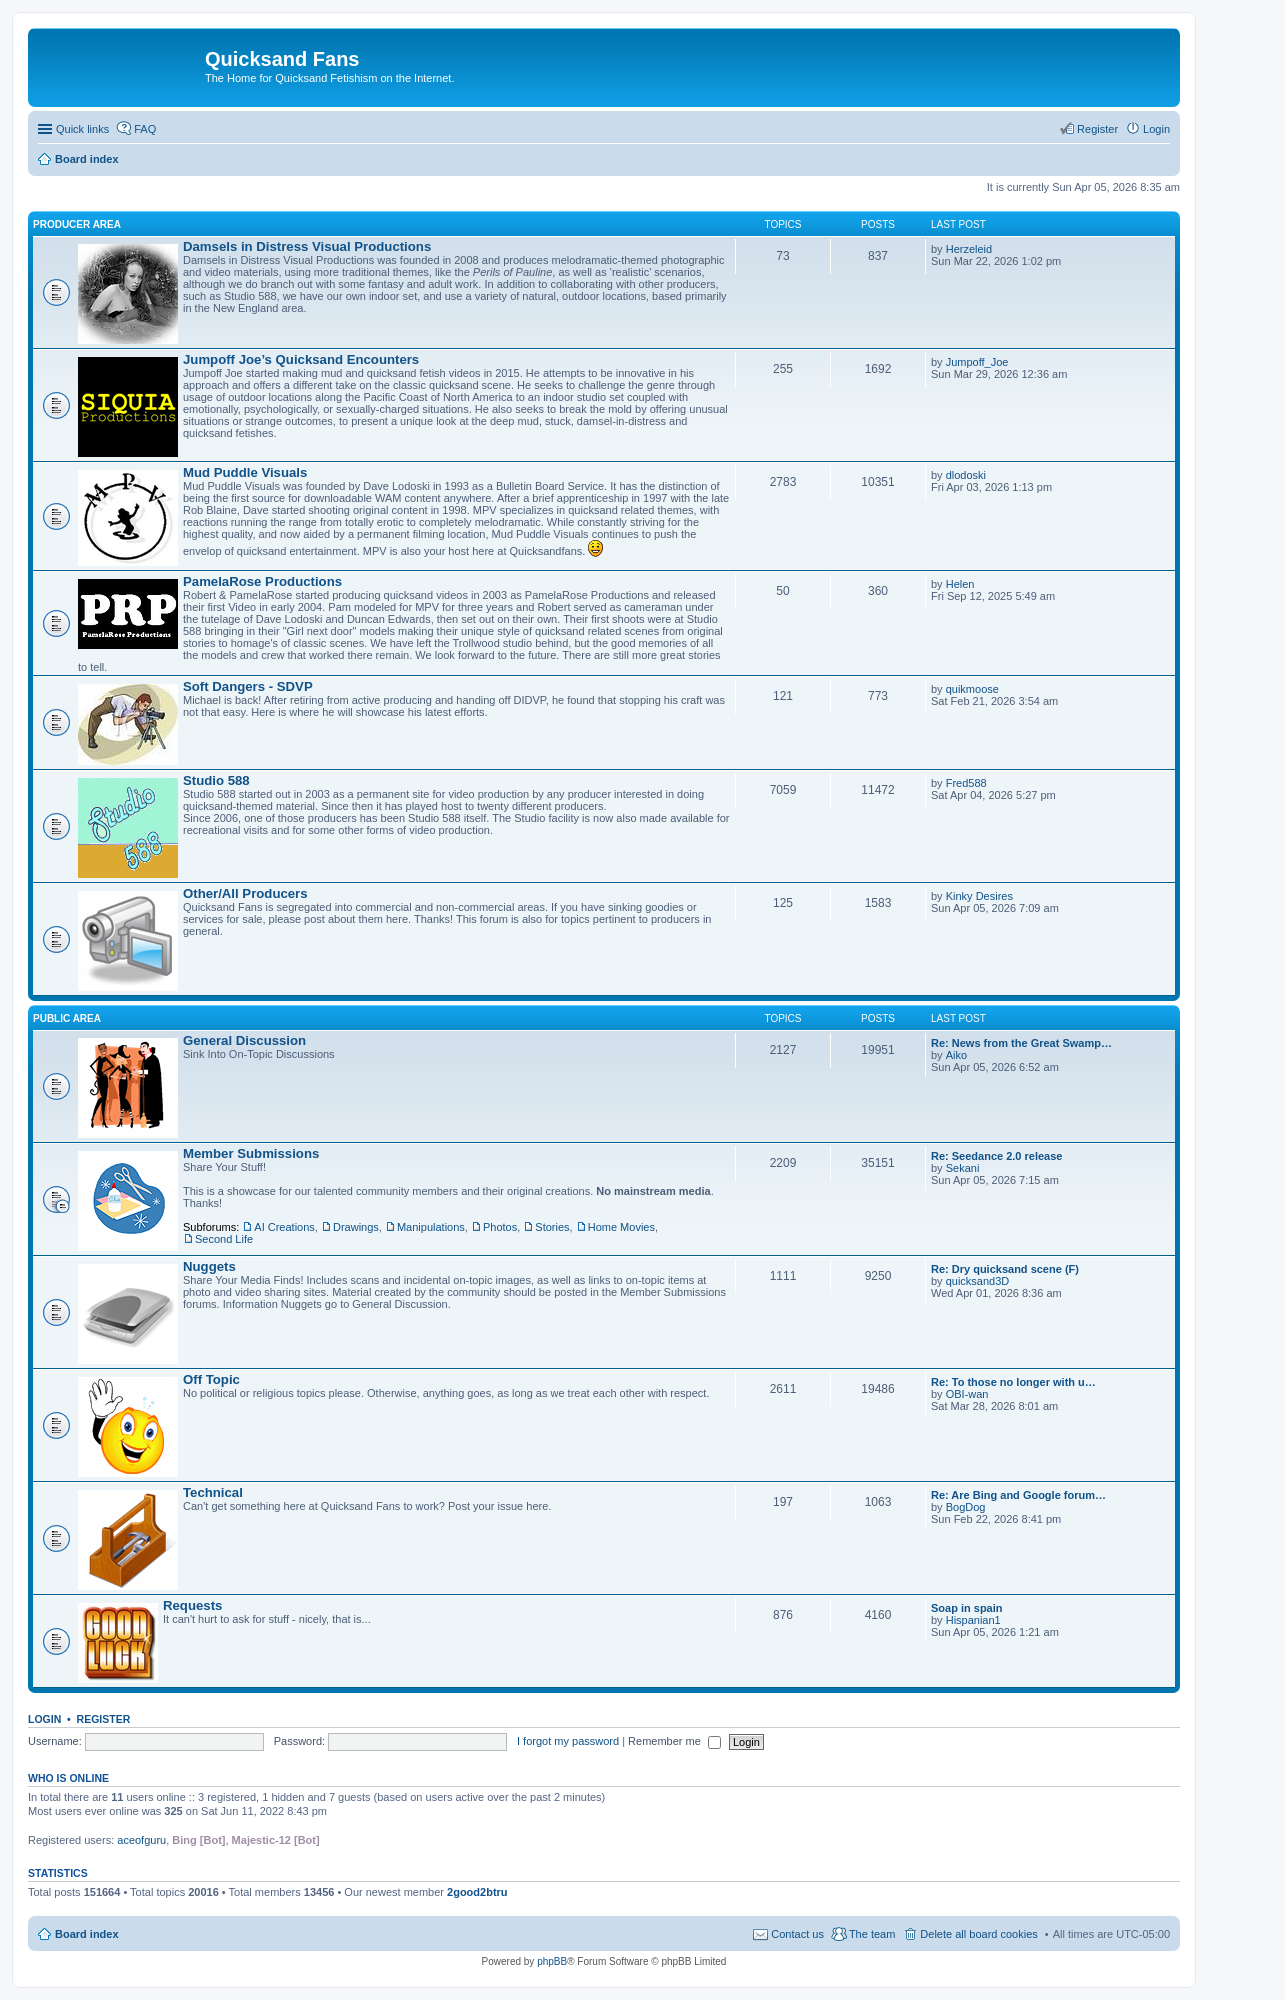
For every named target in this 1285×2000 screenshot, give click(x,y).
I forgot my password (568, 1741)
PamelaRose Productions (262, 581)
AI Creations (284, 1227)
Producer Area (77, 224)
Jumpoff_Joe (977, 362)
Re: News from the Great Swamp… (1021, 1043)
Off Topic (211, 1379)
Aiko (956, 1055)
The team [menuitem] (872, 1934)
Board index (87, 1934)
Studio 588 (216, 780)
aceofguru (141, 1840)
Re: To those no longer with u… (1013, 1382)
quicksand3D (978, 1281)
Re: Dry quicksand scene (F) (1005, 1269)
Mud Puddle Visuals (245, 472)
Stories (552, 1227)
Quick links (82, 129)
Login (44, 1719)
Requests (192, 1605)
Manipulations (431, 1227)
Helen (960, 584)
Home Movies (621, 1227)
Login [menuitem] (1156, 129)
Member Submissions (251, 1153)
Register (104, 1719)
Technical (213, 1492)
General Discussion (244, 1040)
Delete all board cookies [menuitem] (978, 1934)
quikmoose (972, 689)
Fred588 (966, 783)
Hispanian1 (973, 1620)
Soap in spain (967, 1608)
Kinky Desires (979, 896)
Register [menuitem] (1097, 129)
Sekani (963, 1168)
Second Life (224, 1239)
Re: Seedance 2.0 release (996, 1156)
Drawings (356, 1227)
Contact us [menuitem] (797, 1934)
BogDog (966, 1507)
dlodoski (966, 475)
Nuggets (209, 1266)
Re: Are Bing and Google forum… (1018, 1495)
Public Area (67, 1018)
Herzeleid (969, 249)
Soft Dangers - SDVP (248, 686)
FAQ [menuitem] (145, 129)
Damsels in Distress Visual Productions (307, 246)
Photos (500, 1227)
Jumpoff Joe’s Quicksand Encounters (301, 359)
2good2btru (477, 1892)
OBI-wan (967, 1394)
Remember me (674, 1741)
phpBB (552, 1961)
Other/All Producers (245, 893)
